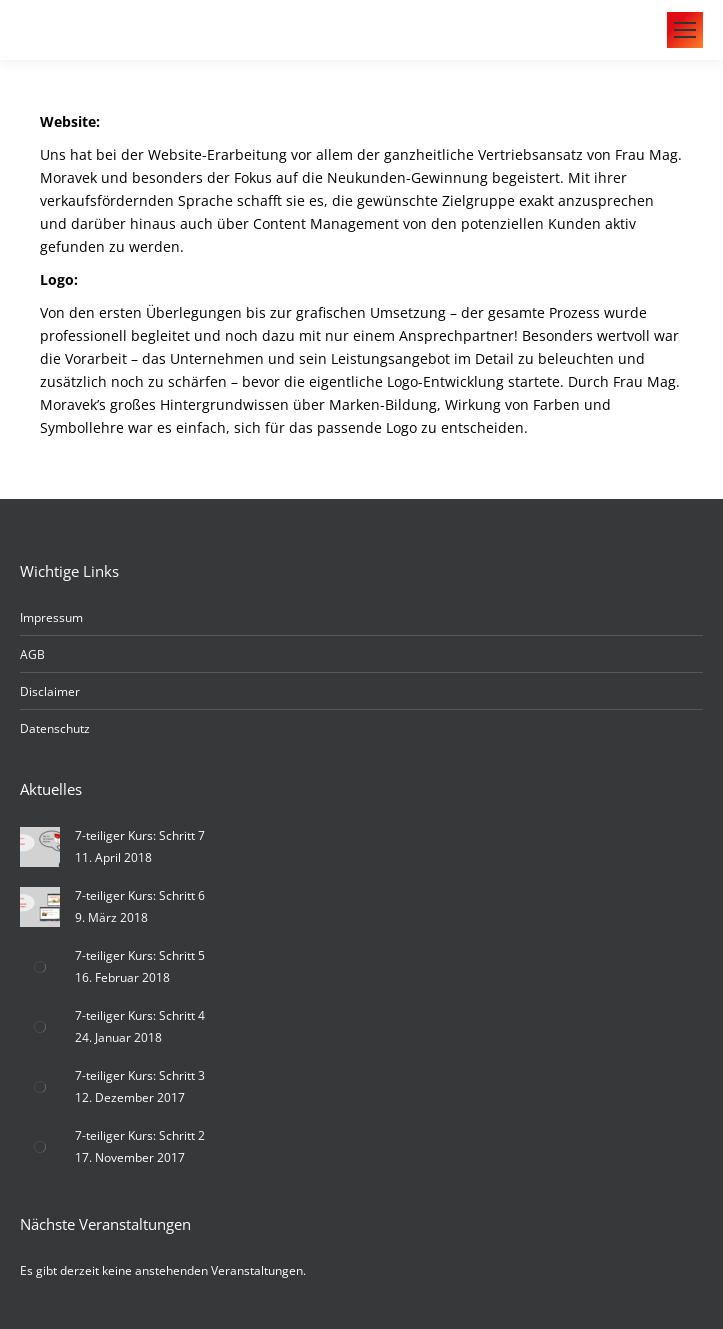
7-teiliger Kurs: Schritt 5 (140, 955)
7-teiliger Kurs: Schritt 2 (140, 1135)
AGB (32, 654)
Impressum (51, 617)
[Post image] (40, 847)
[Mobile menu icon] (685, 30)
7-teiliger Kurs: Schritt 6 (140, 895)
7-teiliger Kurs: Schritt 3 (140, 1075)
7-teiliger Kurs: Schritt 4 (140, 1015)
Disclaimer (50, 691)
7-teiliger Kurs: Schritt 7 (140, 835)
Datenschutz (55, 728)
